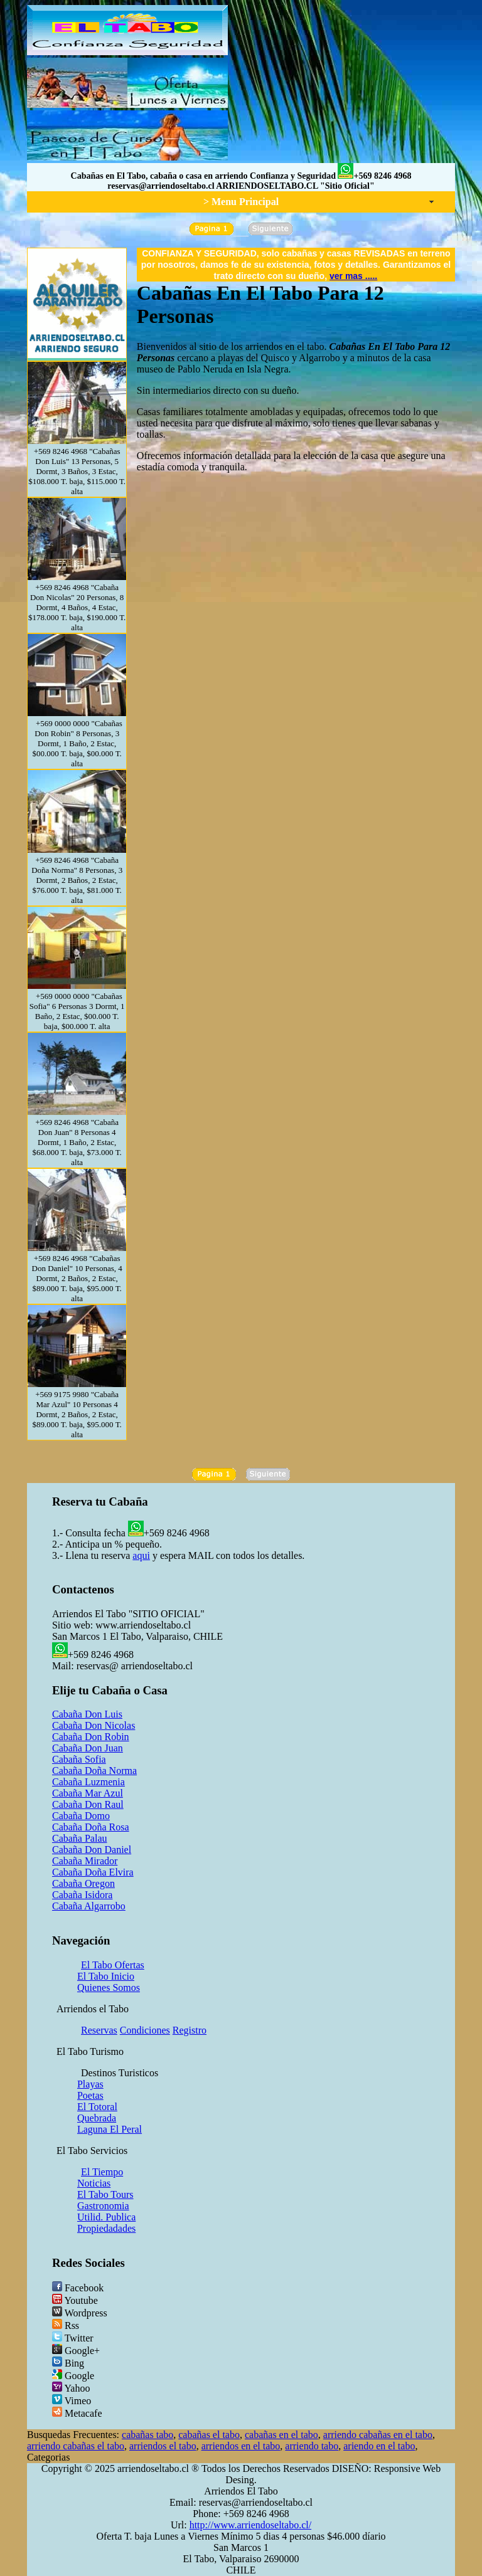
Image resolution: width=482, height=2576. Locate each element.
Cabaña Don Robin (90, 1736)
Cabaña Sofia (79, 1759)
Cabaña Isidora (82, 1894)
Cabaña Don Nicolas (93, 1725)
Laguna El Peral (109, 2129)
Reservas (99, 2030)
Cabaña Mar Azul (87, 1793)
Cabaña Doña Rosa (90, 1827)
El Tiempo (102, 2172)
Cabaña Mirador (84, 1860)
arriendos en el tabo (241, 2446)
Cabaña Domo (81, 1815)
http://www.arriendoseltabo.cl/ (250, 2525)
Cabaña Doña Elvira (93, 1872)
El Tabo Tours (105, 2194)
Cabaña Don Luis (87, 1714)
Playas (90, 2084)
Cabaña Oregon (83, 1883)
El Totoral (97, 2106)
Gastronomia (103, 2205)
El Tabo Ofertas (112, 1965)
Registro (189, 2030)
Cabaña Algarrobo (89, 1906)
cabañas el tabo (209, 2434)
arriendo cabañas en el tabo (377, 2434)
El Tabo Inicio (105, 1976)
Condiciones (145, 2030)
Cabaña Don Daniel (91, 1849)
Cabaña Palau (79, 1838)
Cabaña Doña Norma (94, 1770)
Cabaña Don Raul (88, 1804)
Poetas (90, 2095)
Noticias (93, 2183)
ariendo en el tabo (379, 2446)
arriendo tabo (311, 2446)
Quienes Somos (108, 1987)
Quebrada (96, 2118)
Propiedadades (106, 2228)
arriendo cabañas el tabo (75, 2446)
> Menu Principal (241, 201)
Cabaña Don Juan (87, 1748)
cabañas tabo (147, 2434)
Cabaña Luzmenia (88, 1781)
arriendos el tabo (162, 2446)
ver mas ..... (353, 276)
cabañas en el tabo (281, 2434)
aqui (141, 1555)
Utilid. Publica (106, 2217)
